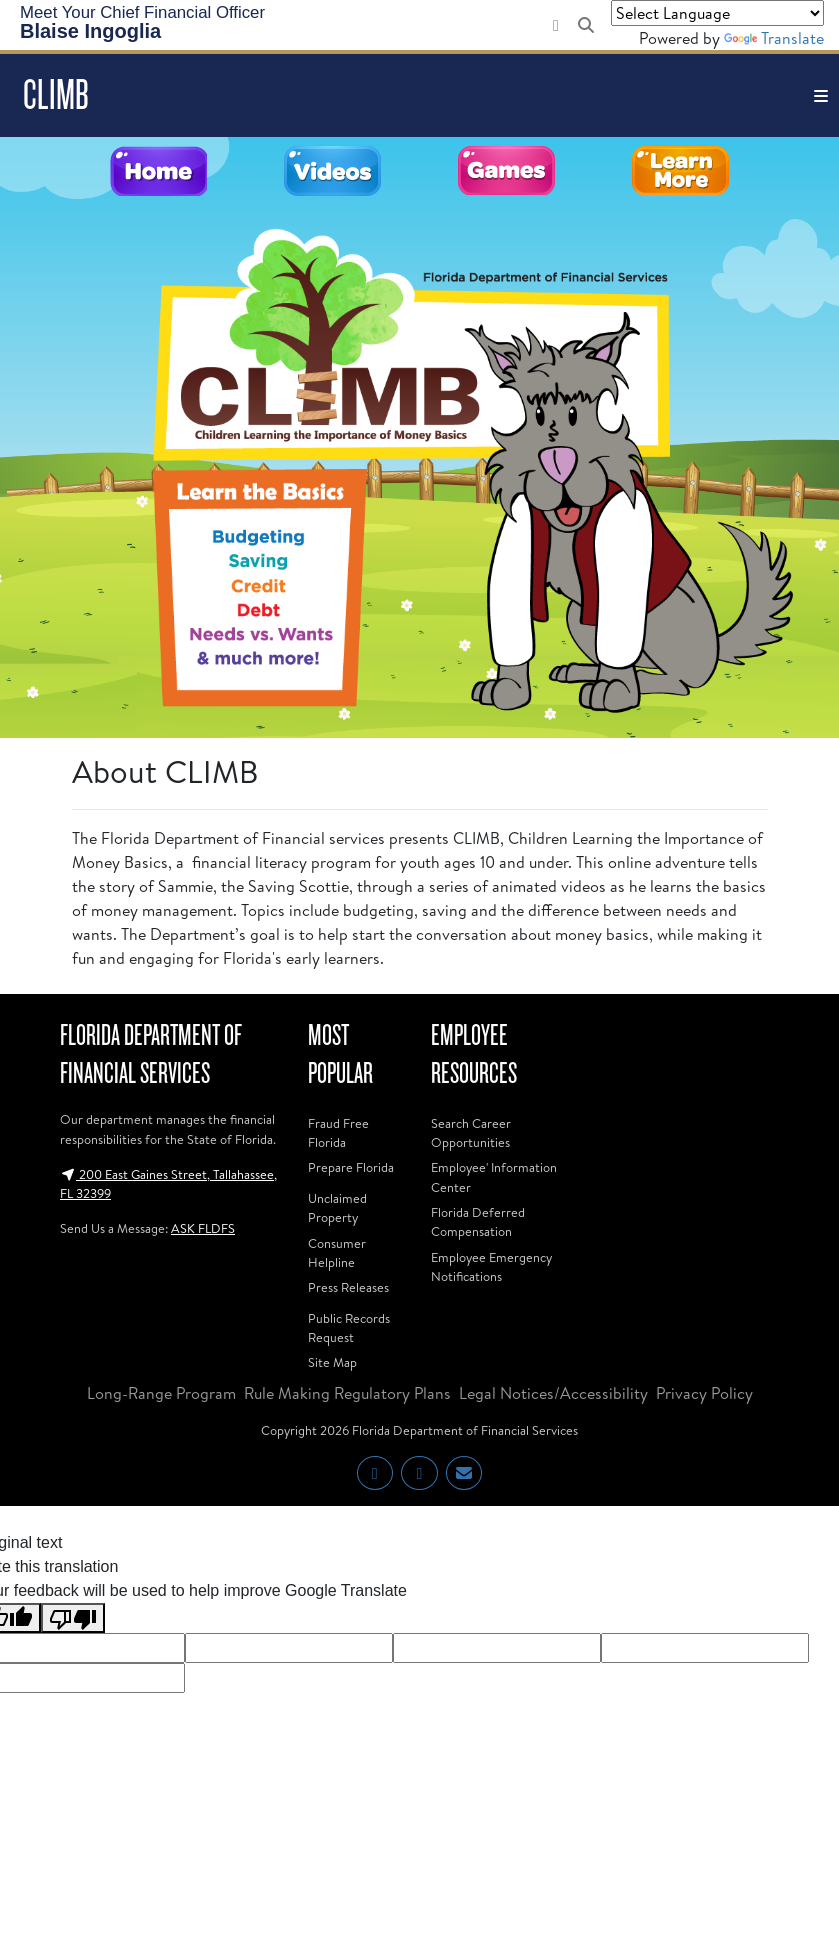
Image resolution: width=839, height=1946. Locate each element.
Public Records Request (349, 1327)
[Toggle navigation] (821, 95)
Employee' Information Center (494, 1176)
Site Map (332, 1362)
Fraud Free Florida (338, 1132)
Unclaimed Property (337, 1207)
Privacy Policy (704, 1393)
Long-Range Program (161, 1393)
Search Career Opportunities (471, 1132)
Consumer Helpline (337, 1252)
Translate (774, 38)
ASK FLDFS (203, 1228)
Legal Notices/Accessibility (553, 1393)
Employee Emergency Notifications (491, 1266)
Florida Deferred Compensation (478, 1221)
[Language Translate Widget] (717, 13)
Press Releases (348, 1287)
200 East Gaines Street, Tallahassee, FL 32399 (168, 1183)
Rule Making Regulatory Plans (347, 1393)
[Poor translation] (73, 1618)
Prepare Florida (351, 1167)
